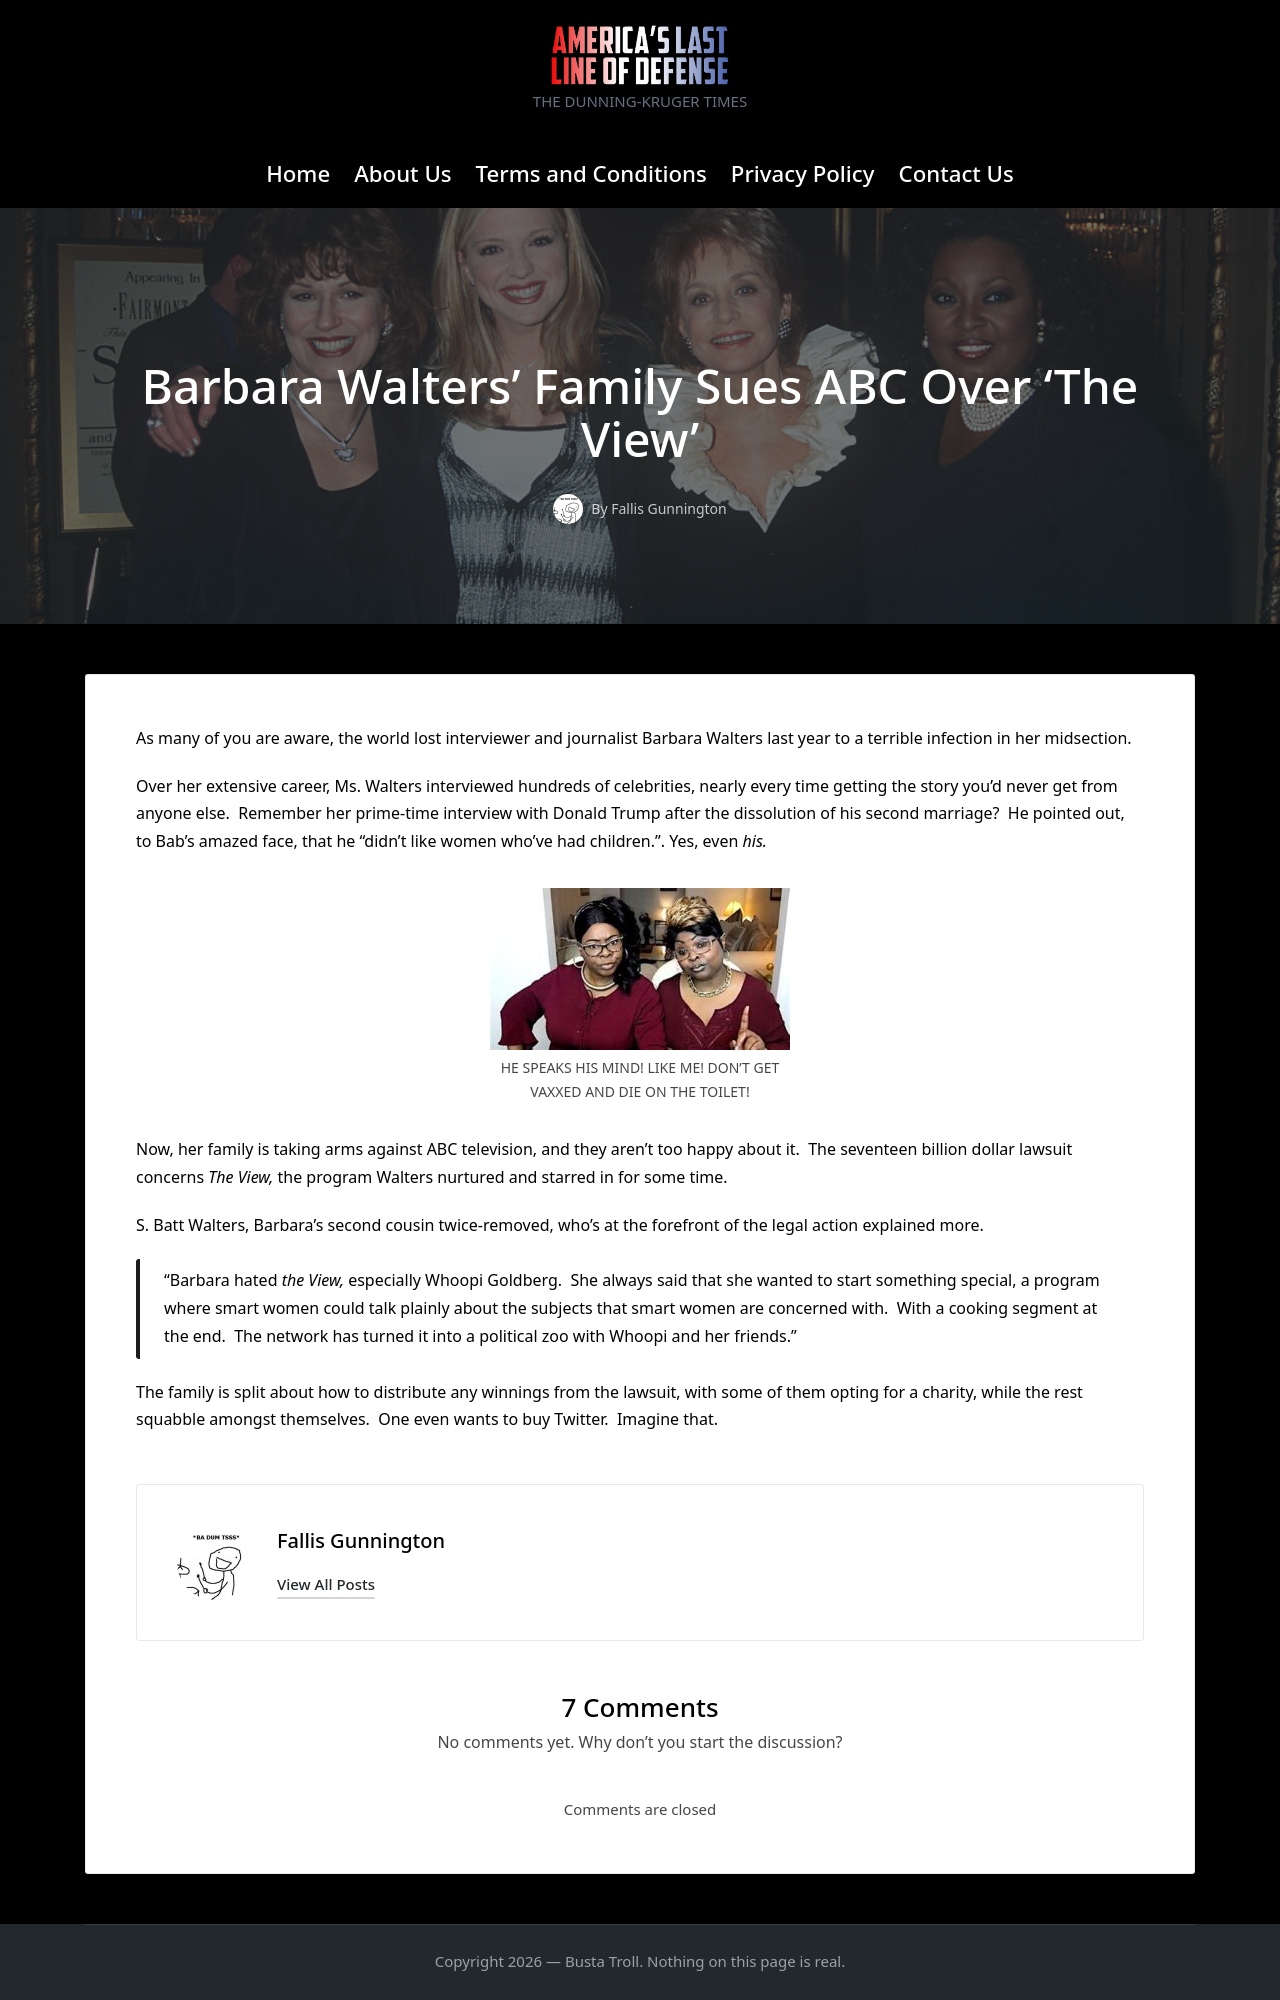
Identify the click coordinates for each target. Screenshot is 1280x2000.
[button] (326, 1584)
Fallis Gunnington (361, 1540)
